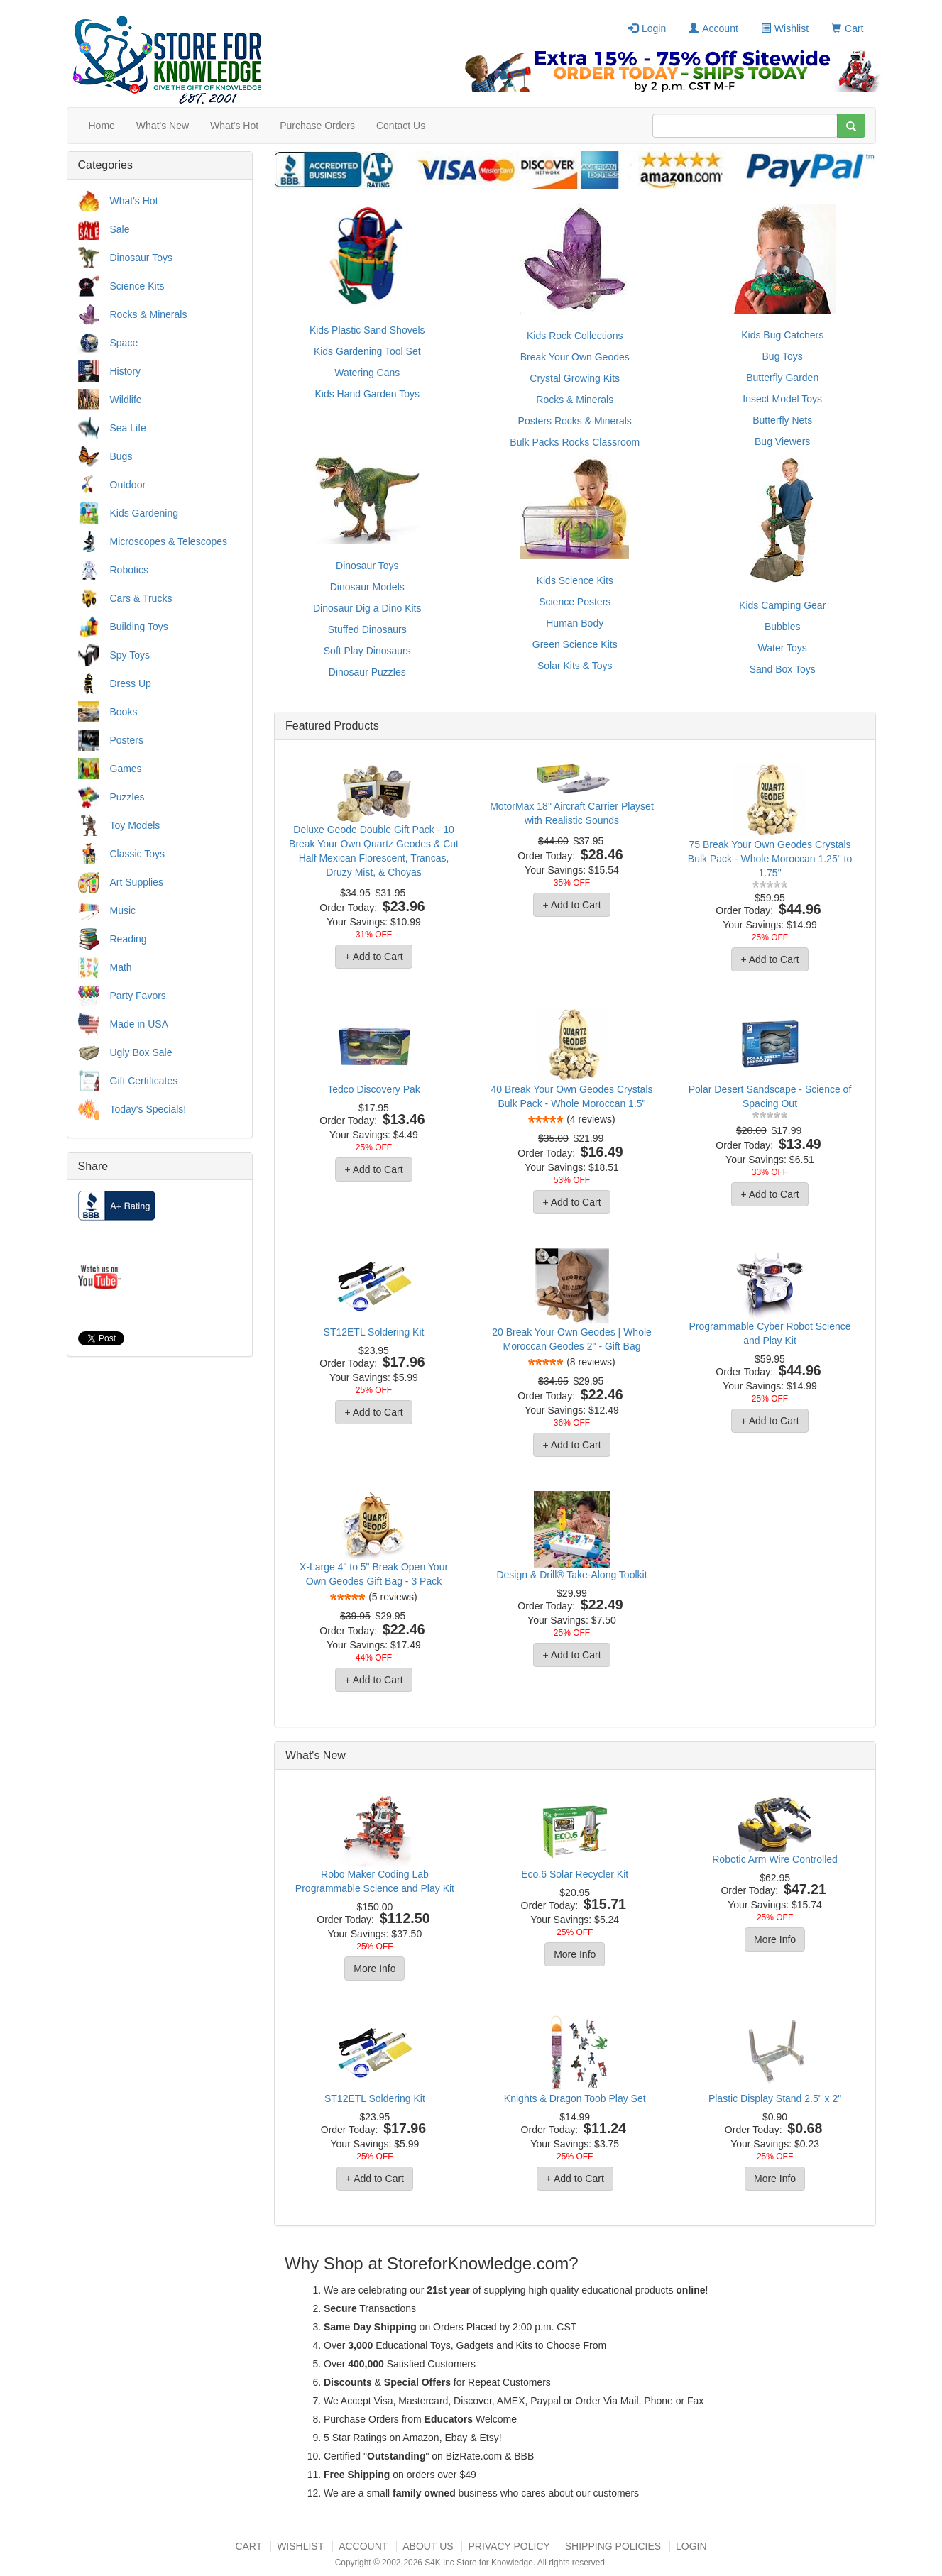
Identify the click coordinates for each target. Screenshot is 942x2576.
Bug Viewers (782, 441)
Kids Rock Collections (575, 335)
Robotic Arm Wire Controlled (775, 1859)
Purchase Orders (317, 125)
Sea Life (128, 428)
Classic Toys (137, 853)
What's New (162, 125)
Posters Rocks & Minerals (575, 420)
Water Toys (782, 648)
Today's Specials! (148, 1109)
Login (647, 28)
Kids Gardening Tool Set (367, 351)
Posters (126, 740)
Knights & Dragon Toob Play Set (575, 2098)
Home (102, 125)
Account (713, 28)
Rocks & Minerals (148, 314)
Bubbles (783, 626)
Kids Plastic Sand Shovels (367, 330)
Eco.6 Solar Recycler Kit (574, 1874)
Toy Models (135, 825)
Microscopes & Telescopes (168, 541)
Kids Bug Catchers (782, 335)
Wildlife (126, 399)
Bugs (121, 456)
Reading (128, 939)
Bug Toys (782, 356)
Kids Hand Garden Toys (367, 394)
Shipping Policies (613, 2546)
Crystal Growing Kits (575, 378)
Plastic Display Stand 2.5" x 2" (774, 2098)
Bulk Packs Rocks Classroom (575, 442)
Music (123, 910)
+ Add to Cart (373, 956)
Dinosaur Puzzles (367, 672)
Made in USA (139, 1024)
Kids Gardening (144, 513)
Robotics (129, 570)
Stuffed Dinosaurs (367, 629)
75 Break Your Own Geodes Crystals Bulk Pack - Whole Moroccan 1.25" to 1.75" (770, 859)
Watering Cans (367, 372)
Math (121, 967)
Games (126, 768)
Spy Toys (130, 655)
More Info (374, 1968)
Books (124, 711)
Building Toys (139, 626)
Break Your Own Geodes (575, 357)
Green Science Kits (575, 644)
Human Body (574, 623)
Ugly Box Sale (141, 1052)
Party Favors (138, 995)
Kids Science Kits (575, 580)
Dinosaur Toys (141, 257)
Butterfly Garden (782, 377)
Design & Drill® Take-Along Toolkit (571, 1574)
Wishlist (785, 28)
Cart (847, 28)
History (125, 371)
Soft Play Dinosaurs (367, 650)
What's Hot (234, 125)
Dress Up (130, 683)
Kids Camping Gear (782, 605)
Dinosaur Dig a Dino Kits (367, 608)
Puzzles (127, 797)
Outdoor (128, 484)
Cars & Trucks (141, 598)
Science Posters (574, 601)
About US (427, 2546)
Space (124, 342)
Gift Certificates (144, 1080)
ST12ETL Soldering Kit (374, 1332)
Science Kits (137, 286)
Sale (120, 229)
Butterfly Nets (782, 420)
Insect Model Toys (782, 398)
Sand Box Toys (783, 669)
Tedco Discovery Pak (373, 1089)
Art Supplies (136, 882)
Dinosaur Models (367, 587)
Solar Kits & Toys (575, 665)
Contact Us (400, 125)
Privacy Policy (508, 2546)
